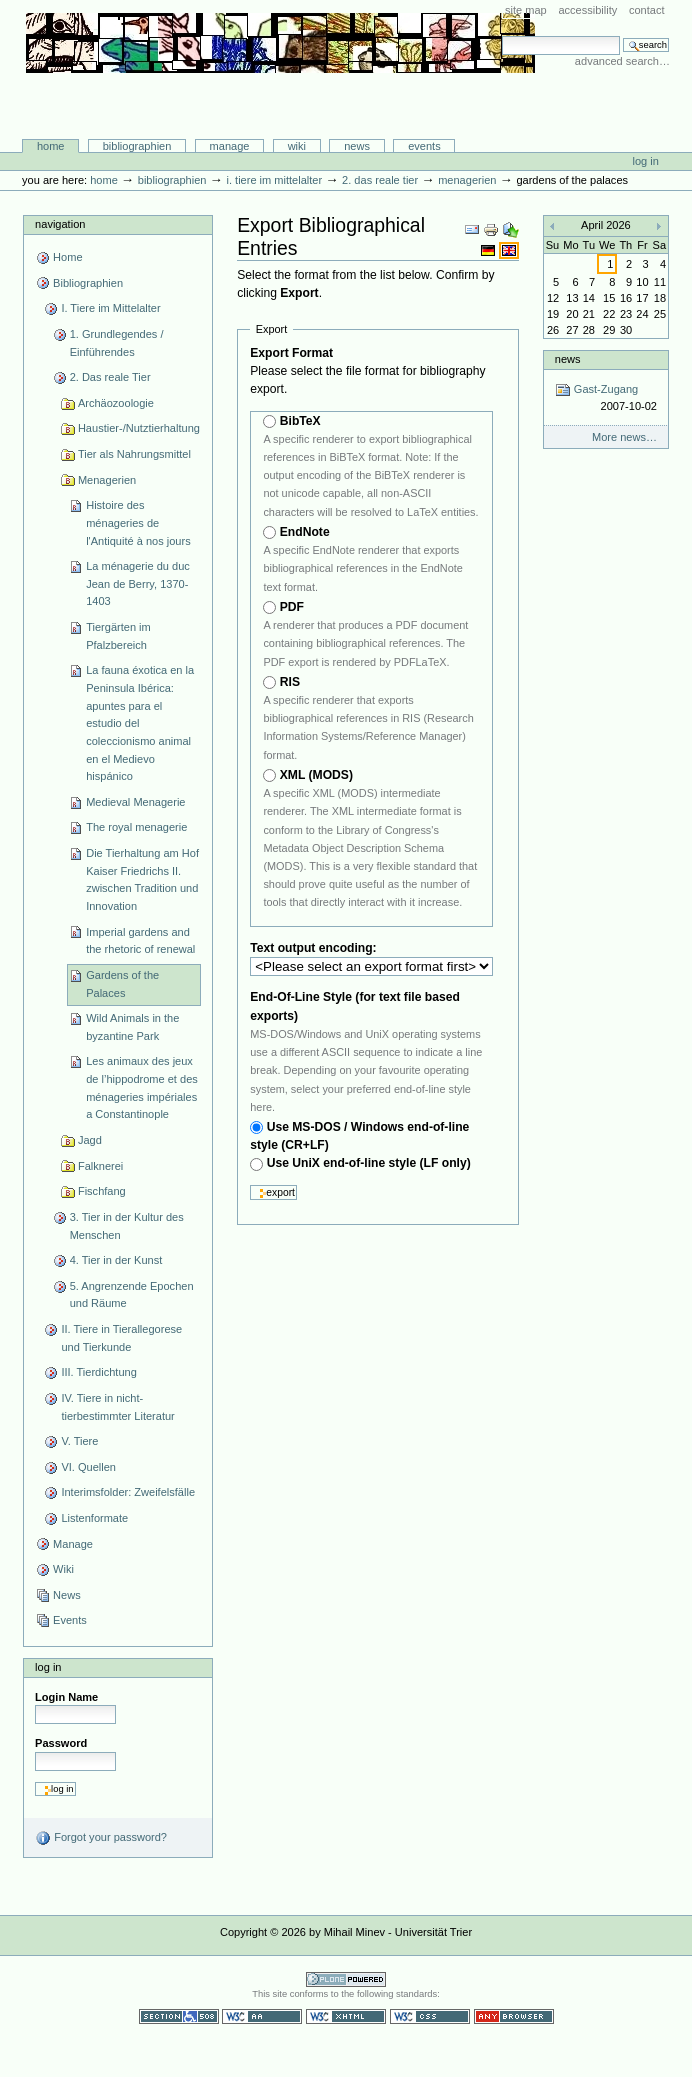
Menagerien (467, 180)
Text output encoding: (315, 948)
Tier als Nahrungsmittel (134, 454)
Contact (647, 10)
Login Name (66, 1697)
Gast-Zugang (606, 398)
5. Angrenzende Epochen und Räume (132, 1295)
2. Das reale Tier (380, 180)
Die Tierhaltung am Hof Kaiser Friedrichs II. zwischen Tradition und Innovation (142, 879)
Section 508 (179, 2016)
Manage (230, 146)
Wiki (297, 146)
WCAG (262, 2016)
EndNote (305, 532)
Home (51, 146)
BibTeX (300, 421)
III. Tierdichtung (98, 1372)
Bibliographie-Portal (280, 97)
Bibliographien (137, 146)
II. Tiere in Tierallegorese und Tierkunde (121, 1338)
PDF (292, 607)
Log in (646, 161)
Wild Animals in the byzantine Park (132, 1027)
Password (61, 1743)
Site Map (526, 10)
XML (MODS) (316, 775)
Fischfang (102, 1191)
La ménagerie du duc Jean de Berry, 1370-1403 (138, 583)
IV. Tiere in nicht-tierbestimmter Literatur (117, 1407)
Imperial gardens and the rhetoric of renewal (140, 941)
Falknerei (100, 1166)
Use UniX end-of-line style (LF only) (369, 1163)
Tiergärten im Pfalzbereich (118, 636)
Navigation (60, 224)
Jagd (90, 1140)
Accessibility (587, 10)
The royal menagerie (136, 827)
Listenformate (94, 1518)
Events (424, 146)
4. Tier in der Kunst (116, 1260)
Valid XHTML (346, 2016)
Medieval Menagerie (135, 802)
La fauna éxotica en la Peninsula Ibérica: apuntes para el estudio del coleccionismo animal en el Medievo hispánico (140, 723)
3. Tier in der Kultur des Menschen (127, 1226)
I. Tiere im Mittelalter (274, 180)
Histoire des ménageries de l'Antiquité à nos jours (138, 522)
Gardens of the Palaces (122, 984)
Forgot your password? (101, 1838)
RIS (290, 682)
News (357, 146)
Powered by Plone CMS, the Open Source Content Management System (346, 1979)
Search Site (501, 35)
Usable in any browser (514, 2016)
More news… (624, 437)
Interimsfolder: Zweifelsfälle (128, 1492)
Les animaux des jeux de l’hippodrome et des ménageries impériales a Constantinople (142, 1087)
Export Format (291, 353)
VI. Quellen (88, 1467)
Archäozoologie (116, 403)
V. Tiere (79, 1441)
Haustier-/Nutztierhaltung (139, 428)
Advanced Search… (622, 61)
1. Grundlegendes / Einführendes (117, 343)
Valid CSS (430, 2016)
